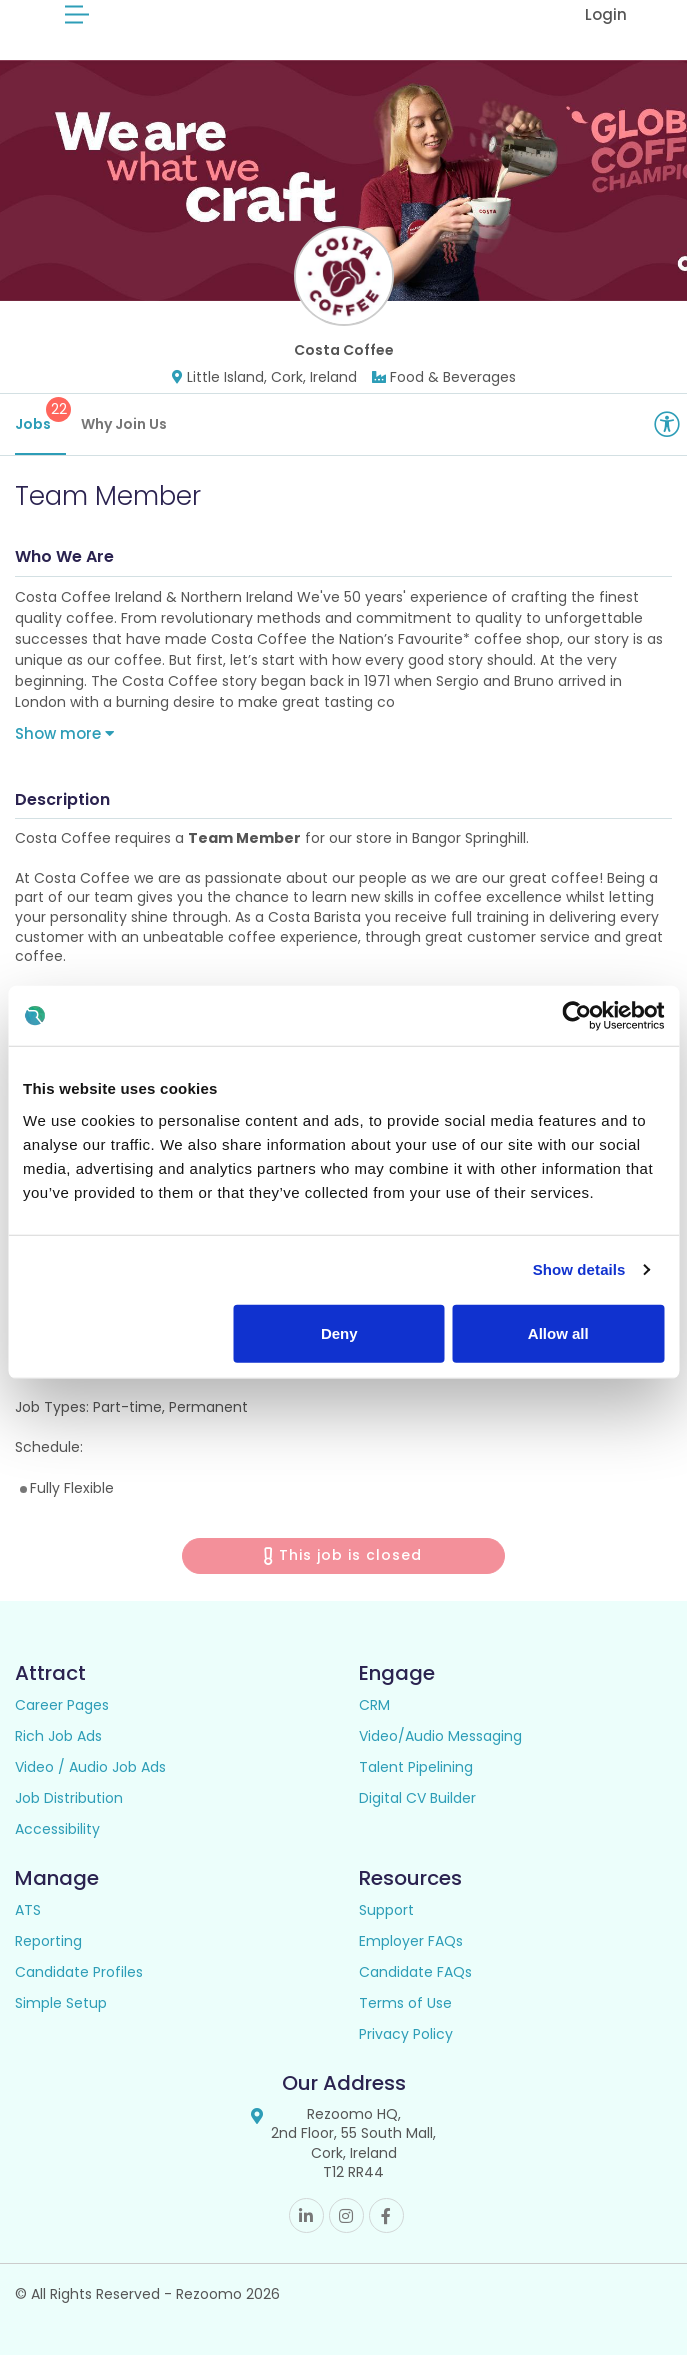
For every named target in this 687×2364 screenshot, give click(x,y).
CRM (374, 1714)
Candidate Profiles (79, 1981)
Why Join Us (124, 433)
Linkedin (306, 2224)
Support (386, 1919)
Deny (339, 1332)
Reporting (48, 1950)
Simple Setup (61, 2012)
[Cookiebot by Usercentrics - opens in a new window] (576, 1016)
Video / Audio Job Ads (90, 1776)
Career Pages (62, 1714)
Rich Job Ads (58, 1745)
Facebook (386, 2224)
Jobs (40, 424)
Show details (579, 1269)
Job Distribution (69, 1807)
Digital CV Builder (417, 1807)
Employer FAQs (411, 1950)
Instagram (346, 2224)
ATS (28, 1919)
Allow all (558, 1332)
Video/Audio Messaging (440, 1745)
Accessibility (57, 1838)
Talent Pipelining (416, 1776)
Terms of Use (405, 2012)
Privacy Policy (406, 2043)
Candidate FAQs (415, 1981)
